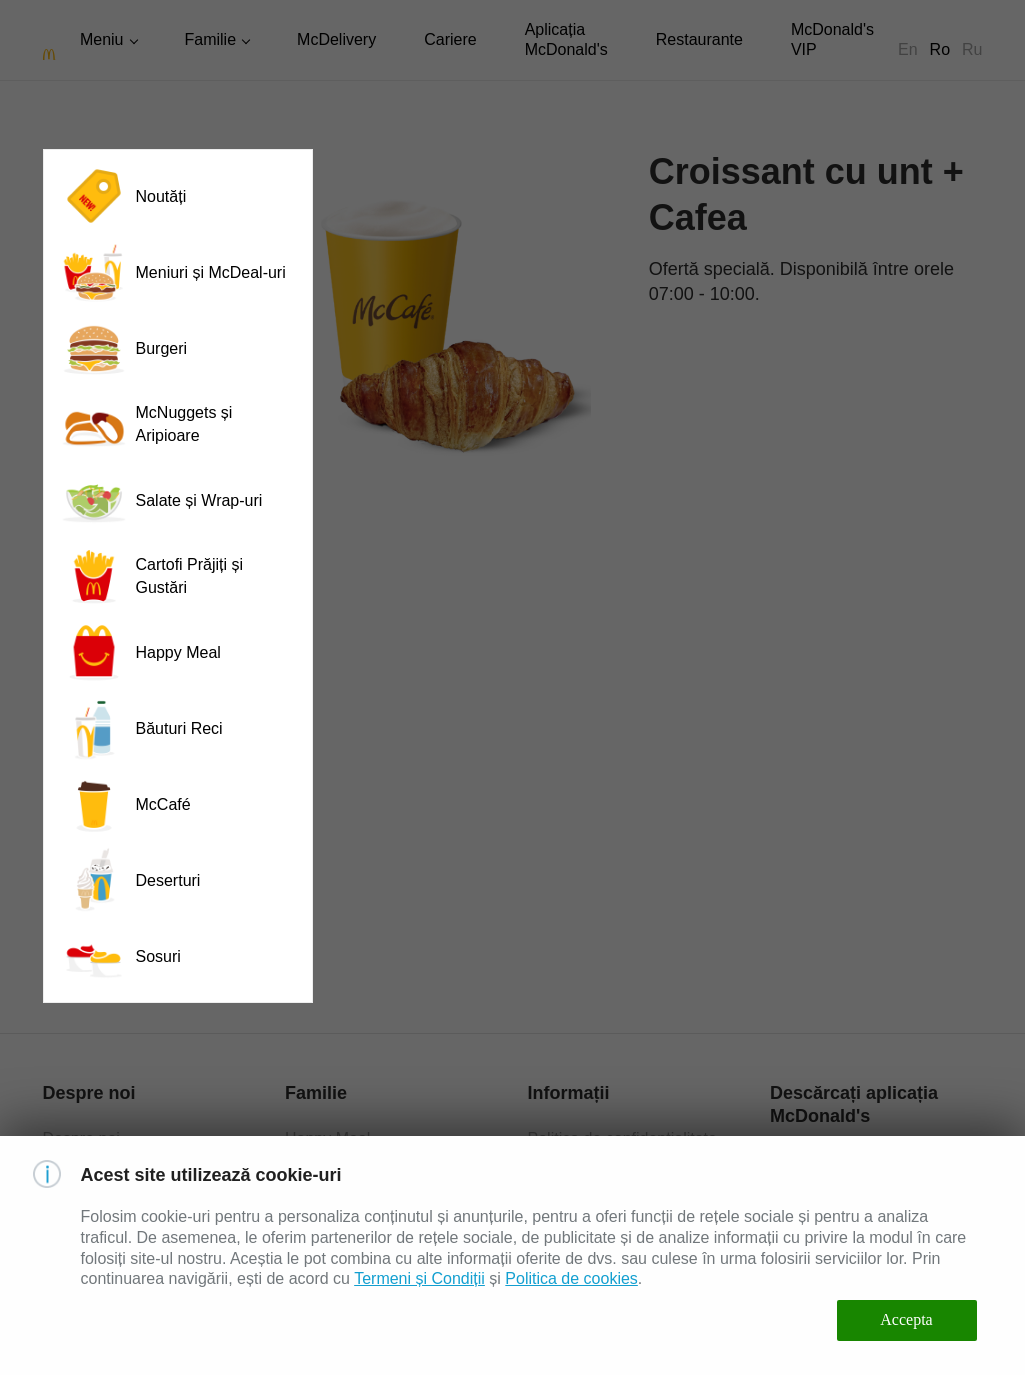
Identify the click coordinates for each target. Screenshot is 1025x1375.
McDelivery (336, 39)
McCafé (125, 804)
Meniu (102, 39)
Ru (972, 49)
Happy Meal (140, 652)
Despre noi (81, 1138)
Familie (211, 39)
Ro (940, 49)
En (908, 49)
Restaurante (699, 39)
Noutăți (123, 196)
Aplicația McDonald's (566, 39)
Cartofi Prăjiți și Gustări (152, 576)
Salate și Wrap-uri (161, 500)
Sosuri (120, 956)
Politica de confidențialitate (622, 1138)
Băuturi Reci (141, 728)
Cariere (450, 39)
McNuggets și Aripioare (146, 424)
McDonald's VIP (832, 39)
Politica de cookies (571, 1278)
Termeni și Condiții (419, 1278)
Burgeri (124, 348)
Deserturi (130, 880)
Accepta (906, 1319)
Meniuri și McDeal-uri (173, 272)
